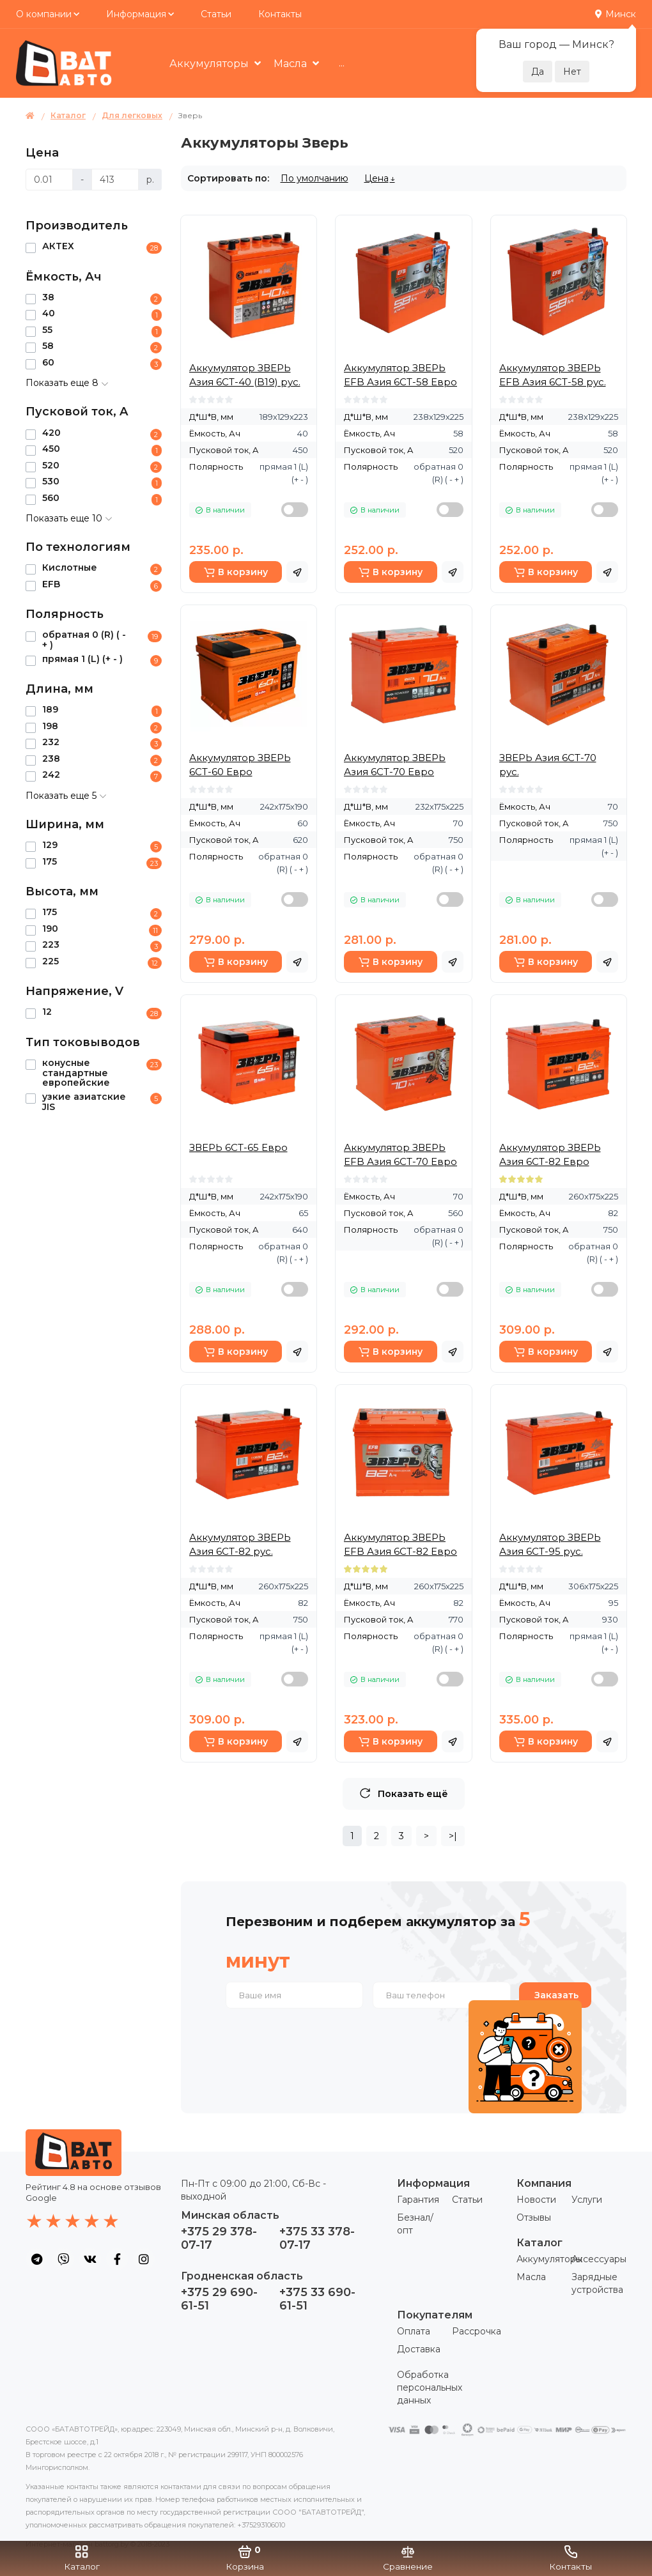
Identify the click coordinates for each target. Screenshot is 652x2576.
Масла (291, 64)
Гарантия (418, 2199)
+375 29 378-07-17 (219, 2238)
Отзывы (533, 2217)
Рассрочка (476, 2331)
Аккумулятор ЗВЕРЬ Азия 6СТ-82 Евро (550, 1154)
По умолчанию (314, 178)
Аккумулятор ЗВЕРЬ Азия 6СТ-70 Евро (395, 765)
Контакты (280, 14)
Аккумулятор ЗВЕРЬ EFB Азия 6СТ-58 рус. (552, 375)
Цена (376, 178)
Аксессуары (598, 2259)
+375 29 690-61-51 (219, 2299)
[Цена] (49, 179)
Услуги (586, 2199)
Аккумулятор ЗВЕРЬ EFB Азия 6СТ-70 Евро (400, 1154)
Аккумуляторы (210, 64)
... (342, 63)
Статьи (216, 14)
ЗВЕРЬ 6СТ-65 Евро (238, 1147)
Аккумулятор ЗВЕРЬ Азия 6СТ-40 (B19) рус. (244, 375)
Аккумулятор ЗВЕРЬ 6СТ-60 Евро (240, 765)
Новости (536, 2199)
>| (453, 1836)
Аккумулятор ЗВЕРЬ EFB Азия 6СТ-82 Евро (400, 1544)
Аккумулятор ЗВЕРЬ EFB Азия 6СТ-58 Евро (400, 375)
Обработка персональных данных (429, 2387)
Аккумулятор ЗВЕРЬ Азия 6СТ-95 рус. (550, 1544)
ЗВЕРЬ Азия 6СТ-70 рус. (547, 765)
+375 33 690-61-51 (317, 2299)
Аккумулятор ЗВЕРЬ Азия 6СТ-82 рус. (240, 1544)
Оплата (413, 2331)
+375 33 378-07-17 (317, 2238)
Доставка (418, 2349)
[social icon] (36, 2259)
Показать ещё (403, 1793)
